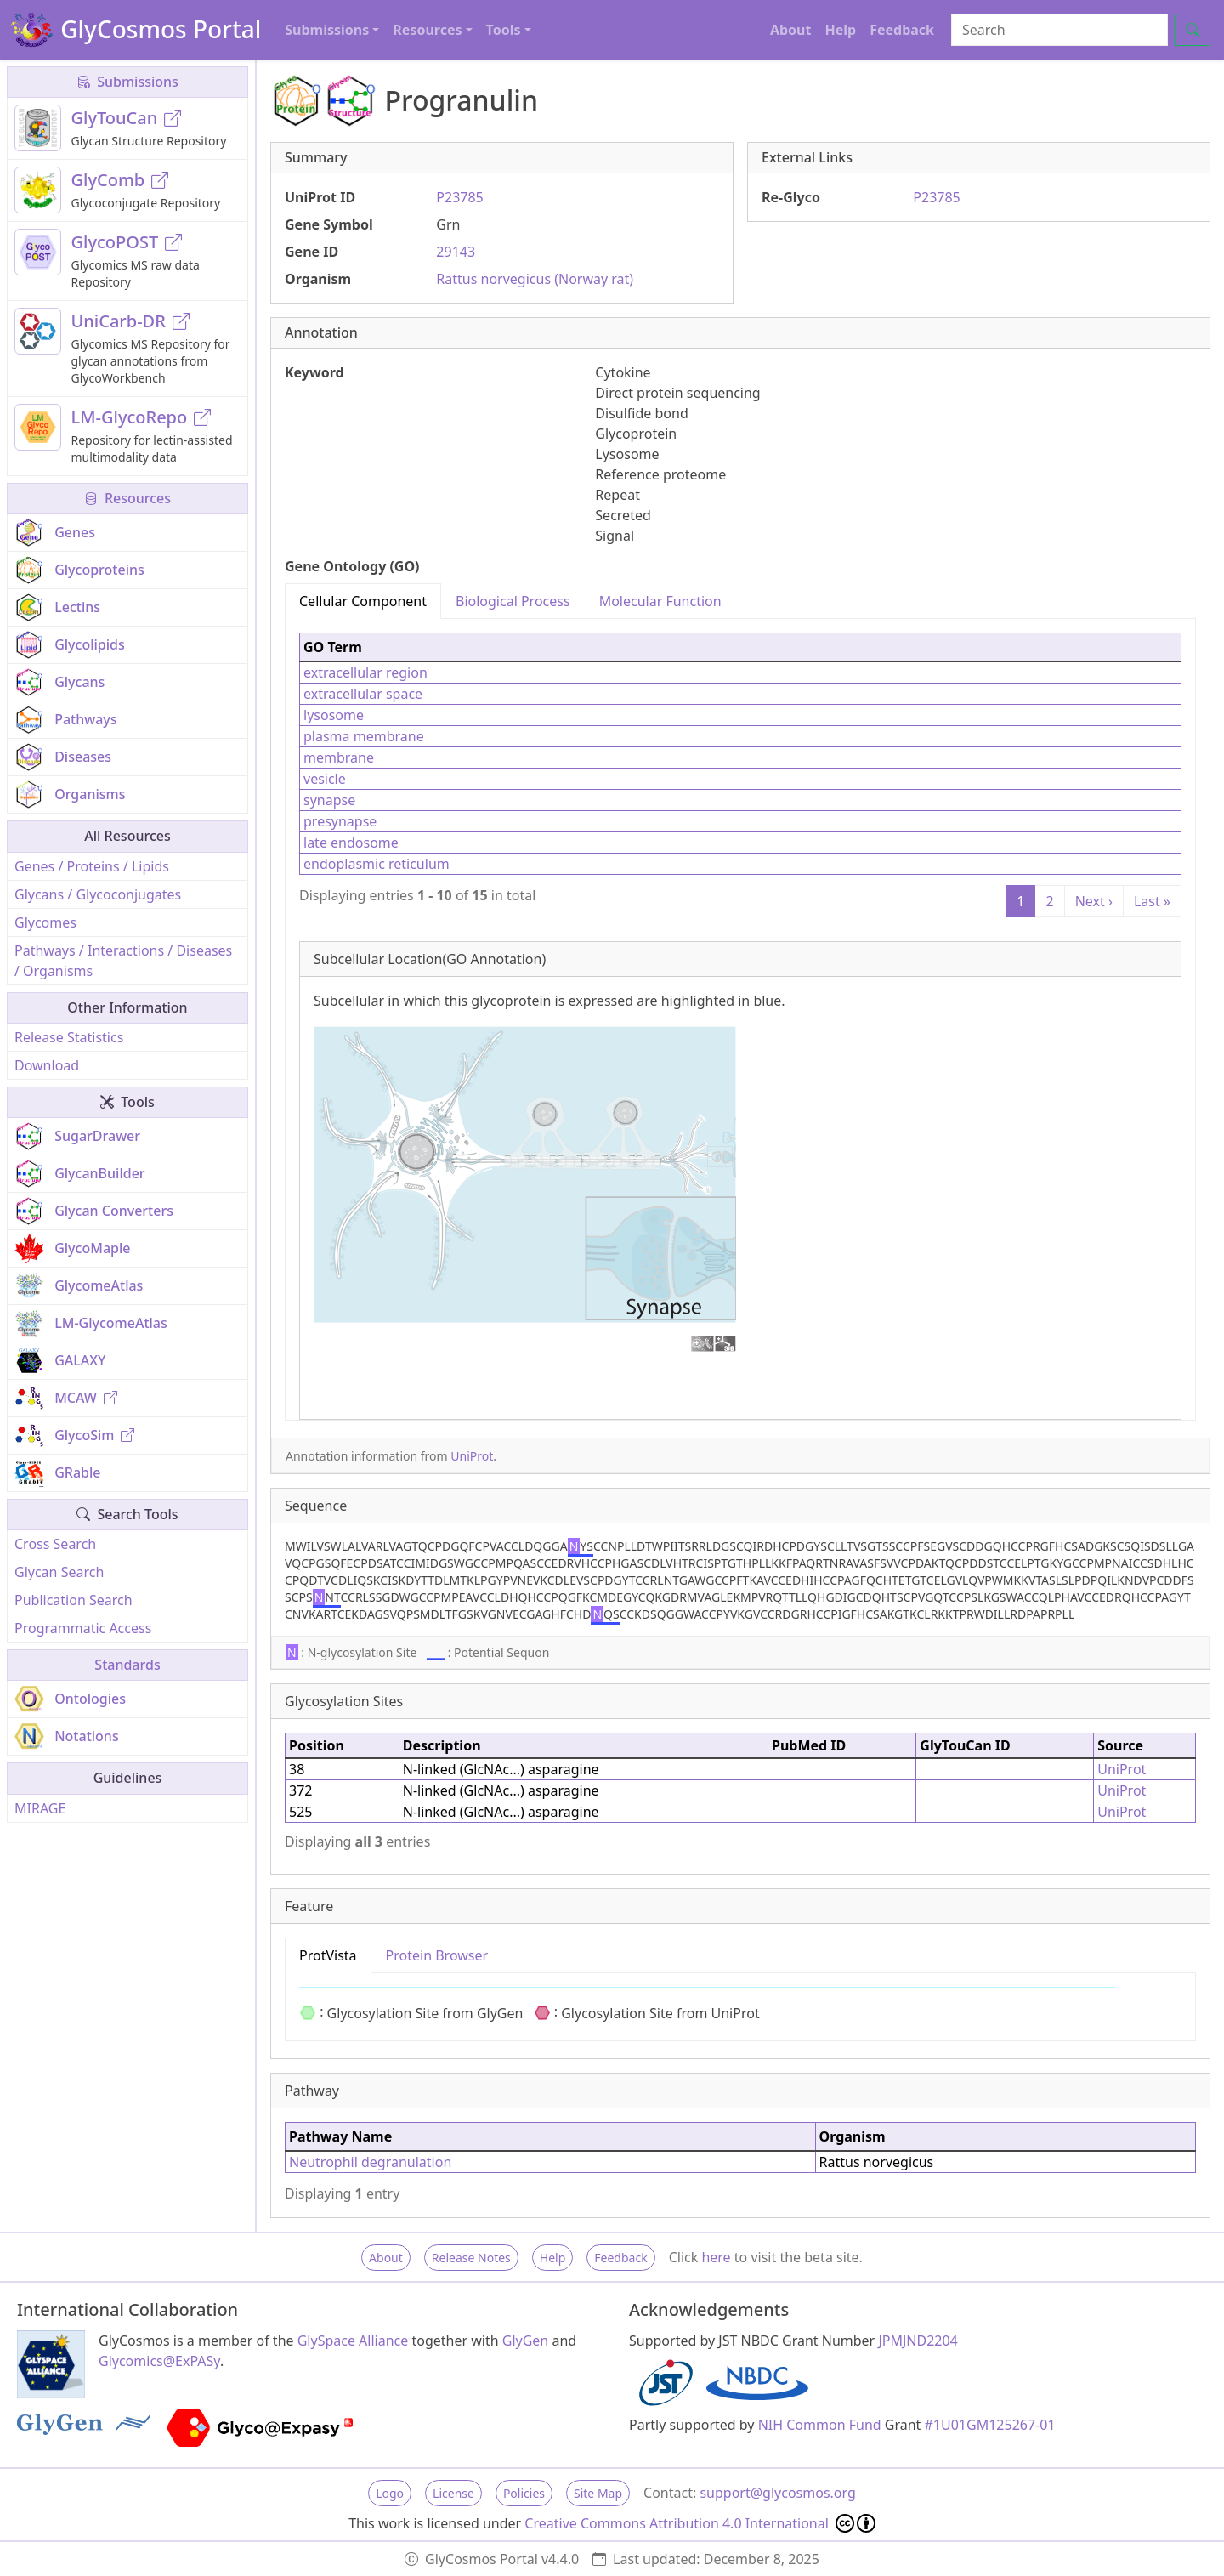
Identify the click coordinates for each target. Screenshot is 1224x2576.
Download (46, 1065)
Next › (1094, 901)
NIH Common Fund (819, 2424)
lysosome (333, 715)
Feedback (902, 29)
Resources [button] (427, 29)
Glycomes (45, 922)
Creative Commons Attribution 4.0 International (700, 2523)
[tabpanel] (740, 1019)
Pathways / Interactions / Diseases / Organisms (123, 960)
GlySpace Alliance (353, 2340)
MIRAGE (39, 1808)
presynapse (340, 821)
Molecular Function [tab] (660, 601)
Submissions (127, 81)
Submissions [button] (327, 29)
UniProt (471, 1456)
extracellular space (362, 693)
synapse (329, 800)
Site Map (598, 2493)
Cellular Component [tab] (363, 601)
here (715, 2257)
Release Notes (471, 2258)
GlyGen (525, 2340)
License (453, 2493)
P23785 (459, 197)
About (791, 29)
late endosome (351, 842)
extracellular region (365, 672)
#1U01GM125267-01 (990, 2424)
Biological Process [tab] (513, 601)
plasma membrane (363, 736)
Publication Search (73, 1600)
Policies (524, 2493)
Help (840, 29)
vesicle (324, 778)
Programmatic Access (82, 1628)
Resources (127, 498)
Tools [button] (503, 29)
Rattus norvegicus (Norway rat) (534, 279)
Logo (390, 2493)
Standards (127, 1664)
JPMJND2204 (917, 2340)
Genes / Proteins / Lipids (91, 866)
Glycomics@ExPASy (159, 2361)
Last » (1152, 901)
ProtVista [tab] (328, 1955)
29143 (455, 251)
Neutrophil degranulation (370, 2162)
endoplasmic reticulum (376, 863)
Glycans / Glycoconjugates (97, 894)
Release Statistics (68, 1037)
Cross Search (55, 1544)
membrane (338, 757)
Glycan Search (59, 1572)
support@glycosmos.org (777, 2492)
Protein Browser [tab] (437, 1955)
